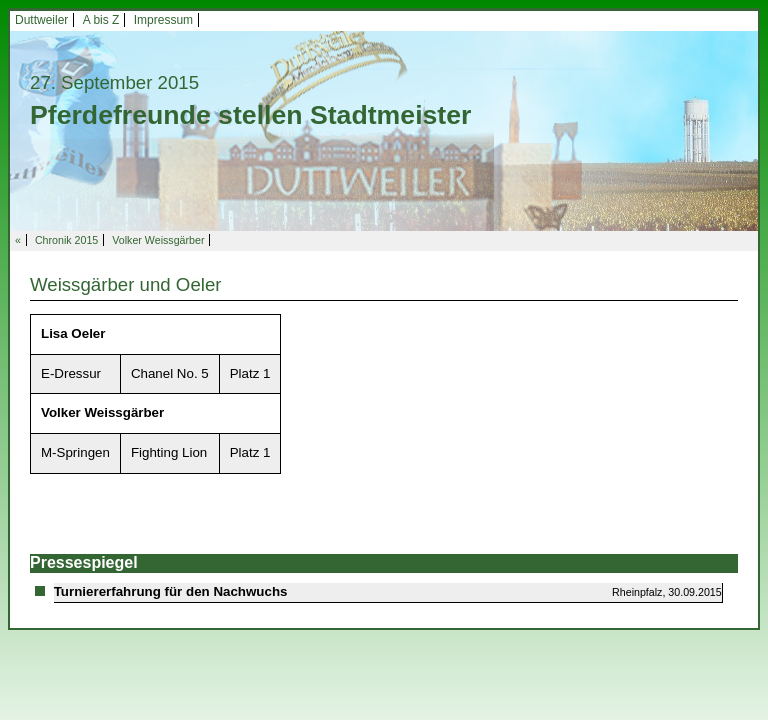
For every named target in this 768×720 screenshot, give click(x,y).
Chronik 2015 (66, 240)
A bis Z (101, 20)
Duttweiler (41, 20)
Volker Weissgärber (158, 240)
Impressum (163, 20)
